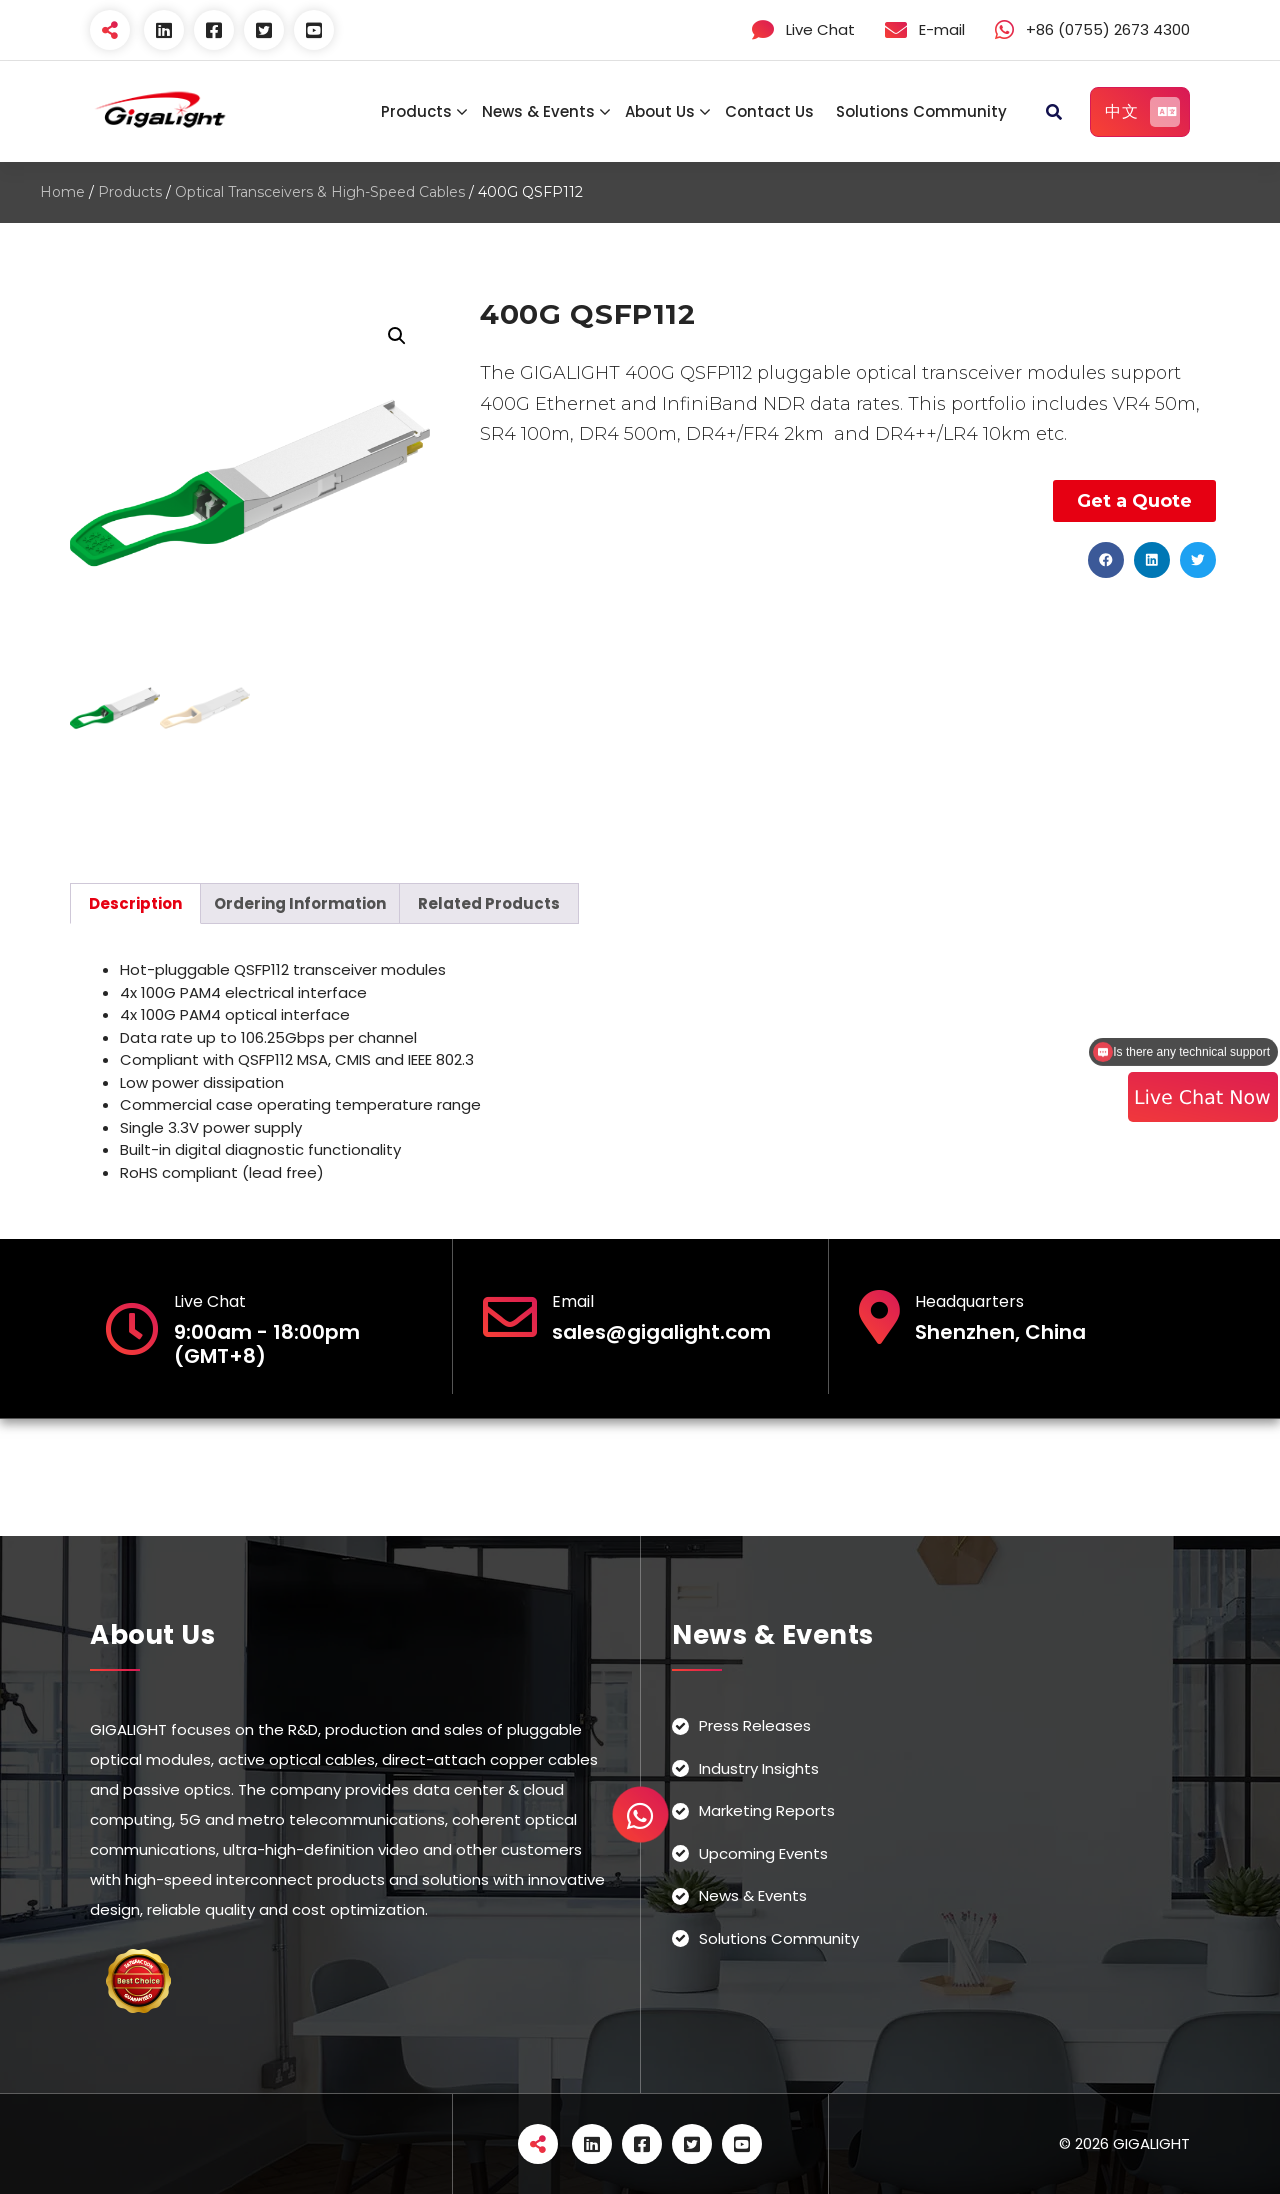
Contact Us (769, 111)
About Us (660, 111)
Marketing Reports (767, 1810)
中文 (1142, 112)
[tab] (135, 903)
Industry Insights (759, 1768)
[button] (1106, 560)
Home (62, 192)
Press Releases (755, 1725)
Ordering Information (300, 903)
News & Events (538, 111)
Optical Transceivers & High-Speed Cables (320, 192)
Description (135, 903)
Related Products (489, 903)
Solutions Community (921, 111)
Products (416, 111)
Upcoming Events (763, 1853)
